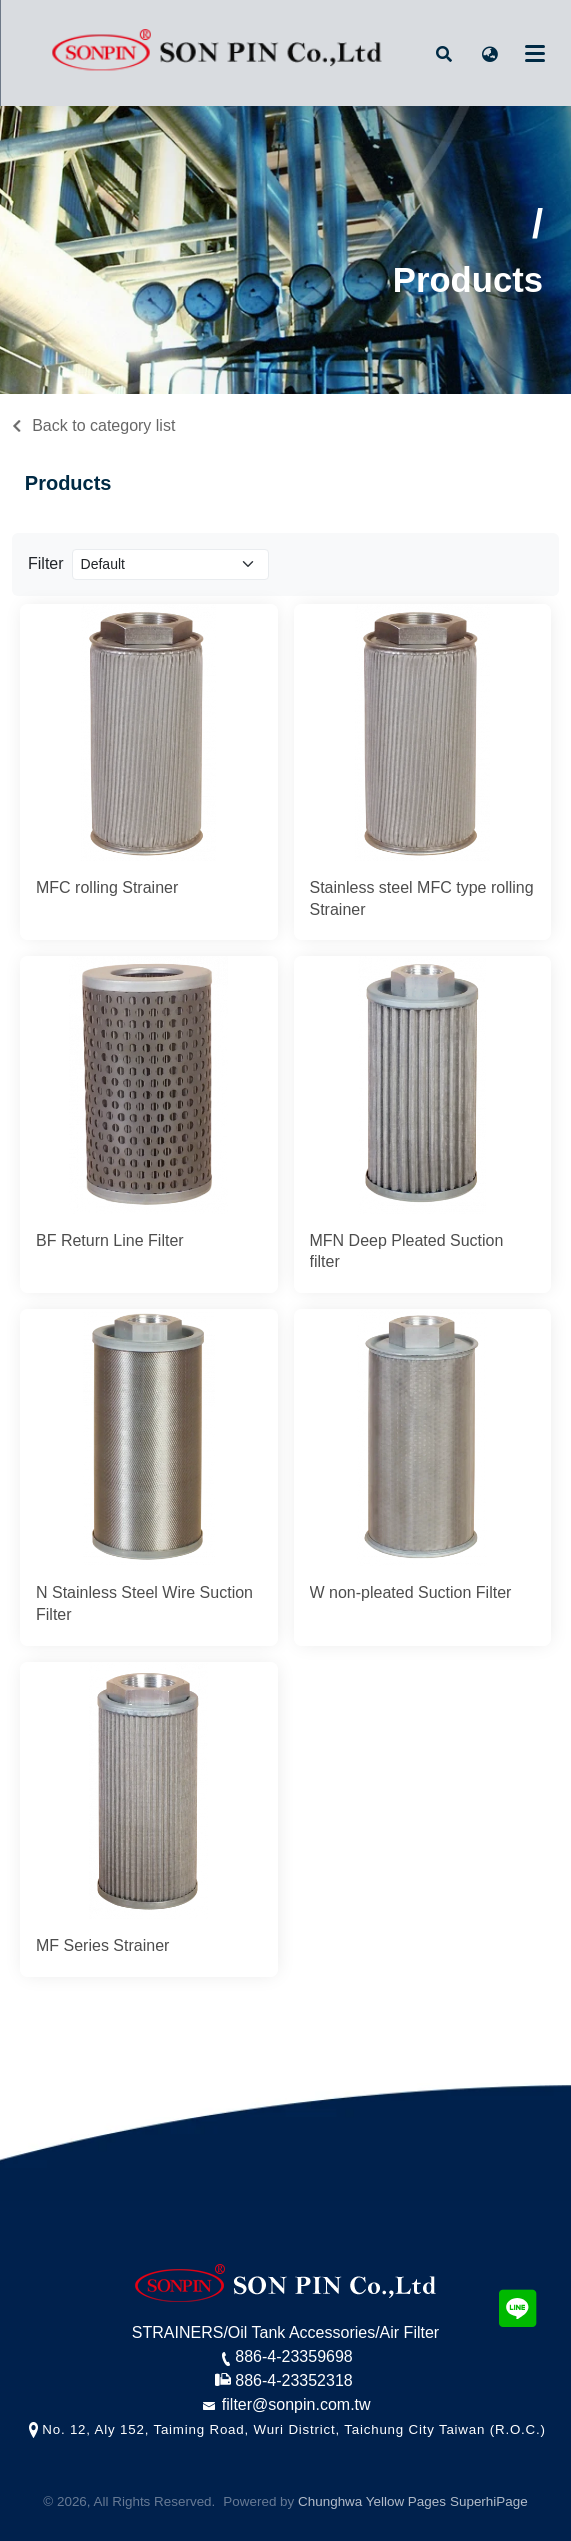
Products (68, 483)
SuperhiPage (489, 2501)
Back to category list (103, 425)
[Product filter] (170, 564)
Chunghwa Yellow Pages (372, 2501)
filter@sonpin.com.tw (285, 2404)
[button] (444, 53)
